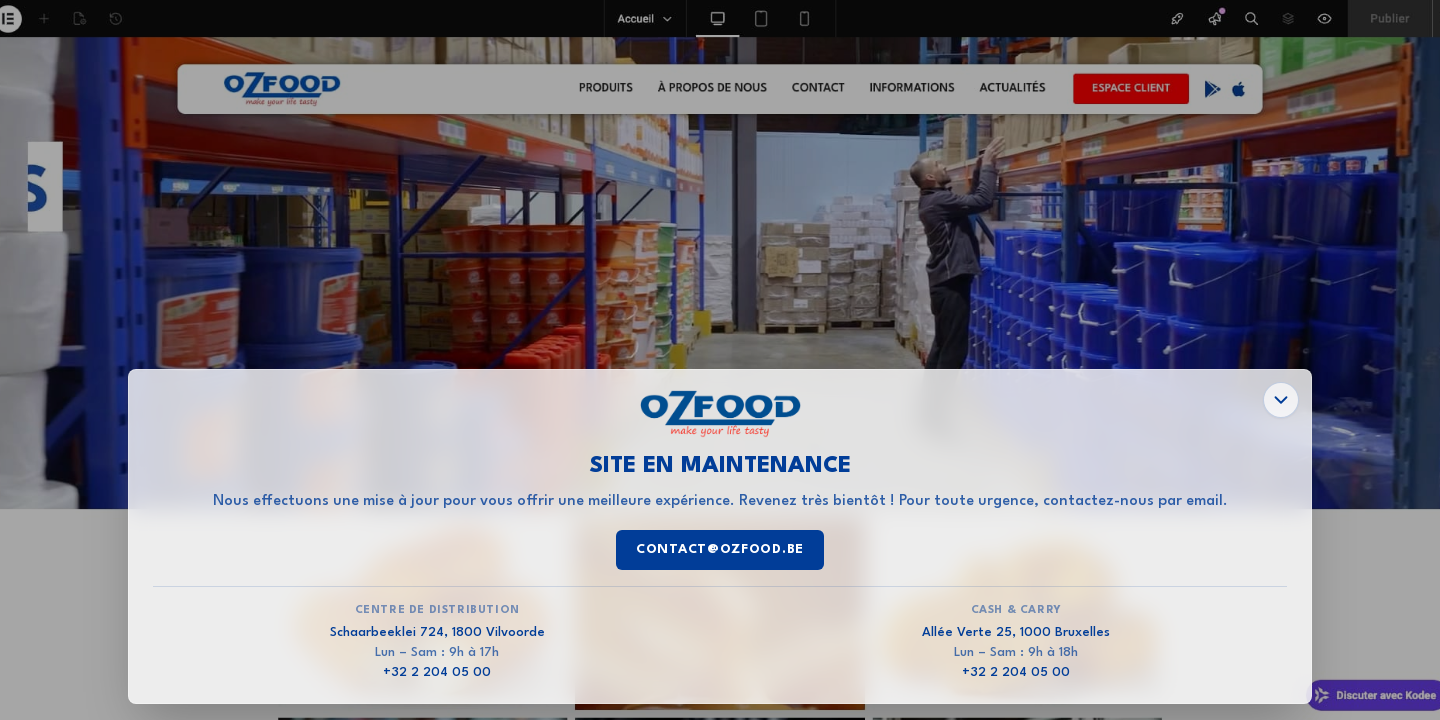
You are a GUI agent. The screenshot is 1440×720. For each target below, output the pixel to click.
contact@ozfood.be (720, 549)
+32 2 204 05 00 (437, 672)
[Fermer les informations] (1281, 400)
